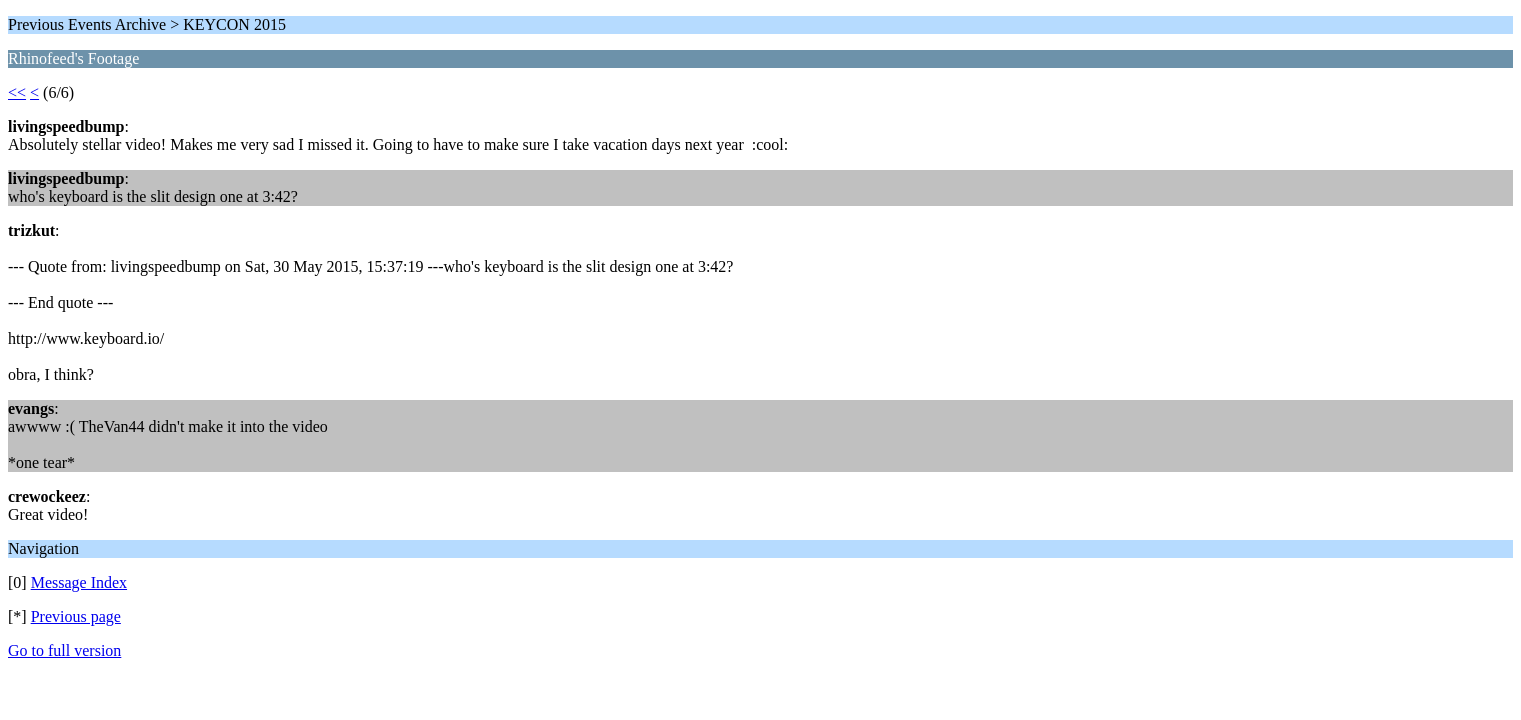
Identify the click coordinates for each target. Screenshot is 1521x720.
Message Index (79, 582)
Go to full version (64, 650)
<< (17, 92)
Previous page (76, 616)
